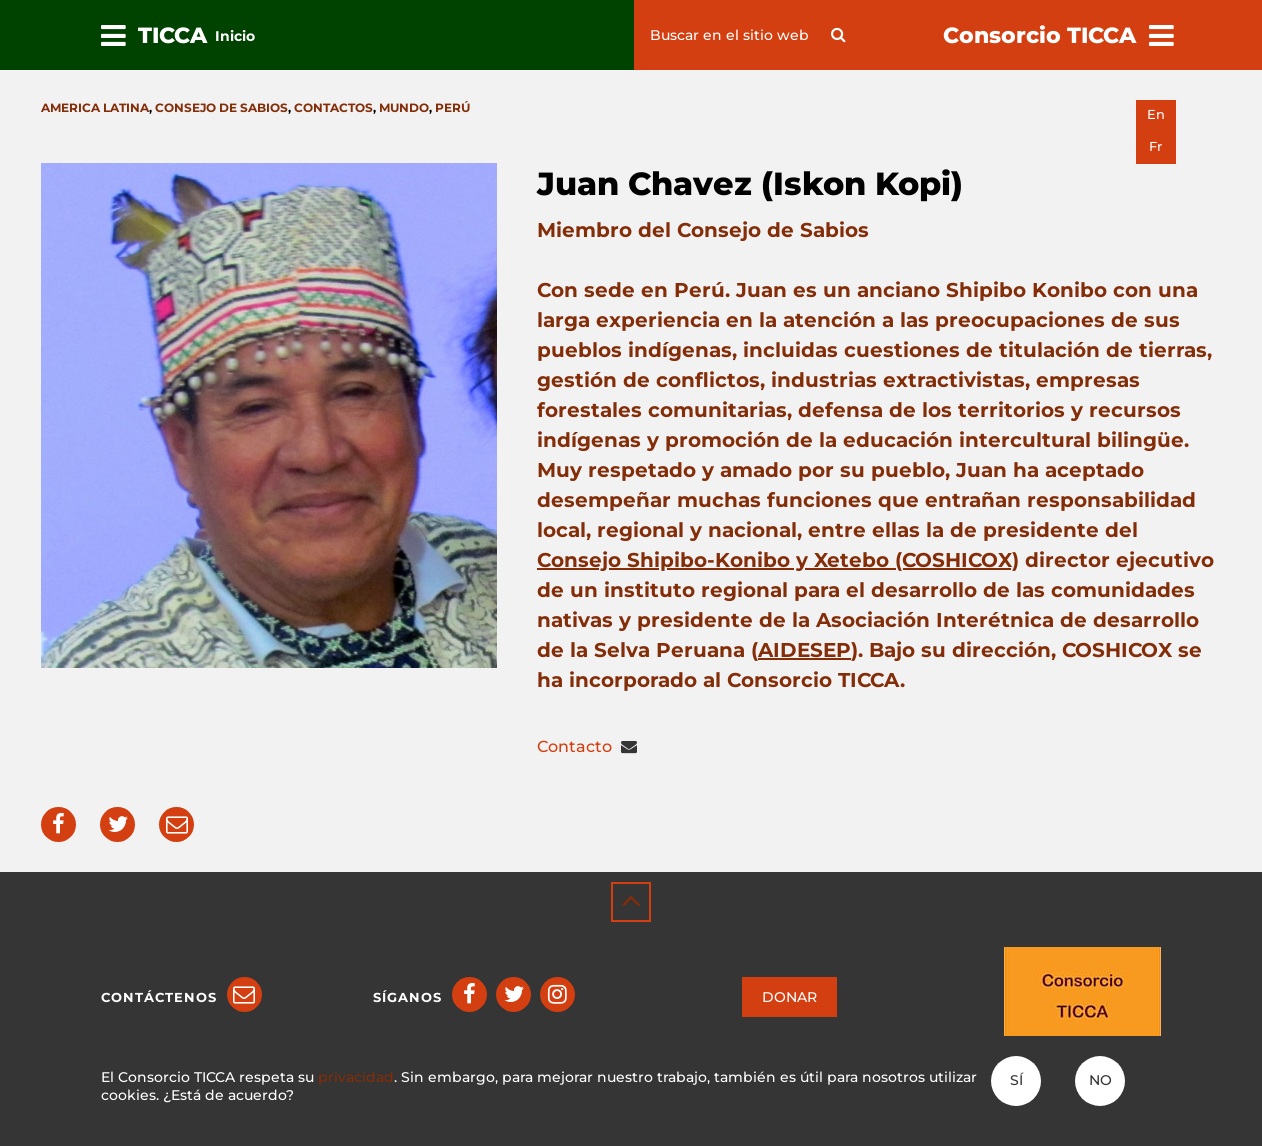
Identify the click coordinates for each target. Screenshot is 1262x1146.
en (1156, 114)
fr (1155, 146)
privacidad (356, 1077)
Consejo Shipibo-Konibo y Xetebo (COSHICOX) (778, 560)
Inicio (235, 36)
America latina (95, 107)
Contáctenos (159, 997)
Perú (452, 107)
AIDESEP (804, 650)
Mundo (404, 107)
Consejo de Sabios (221, 107)
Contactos (333, 107)
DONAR (789, 997)
